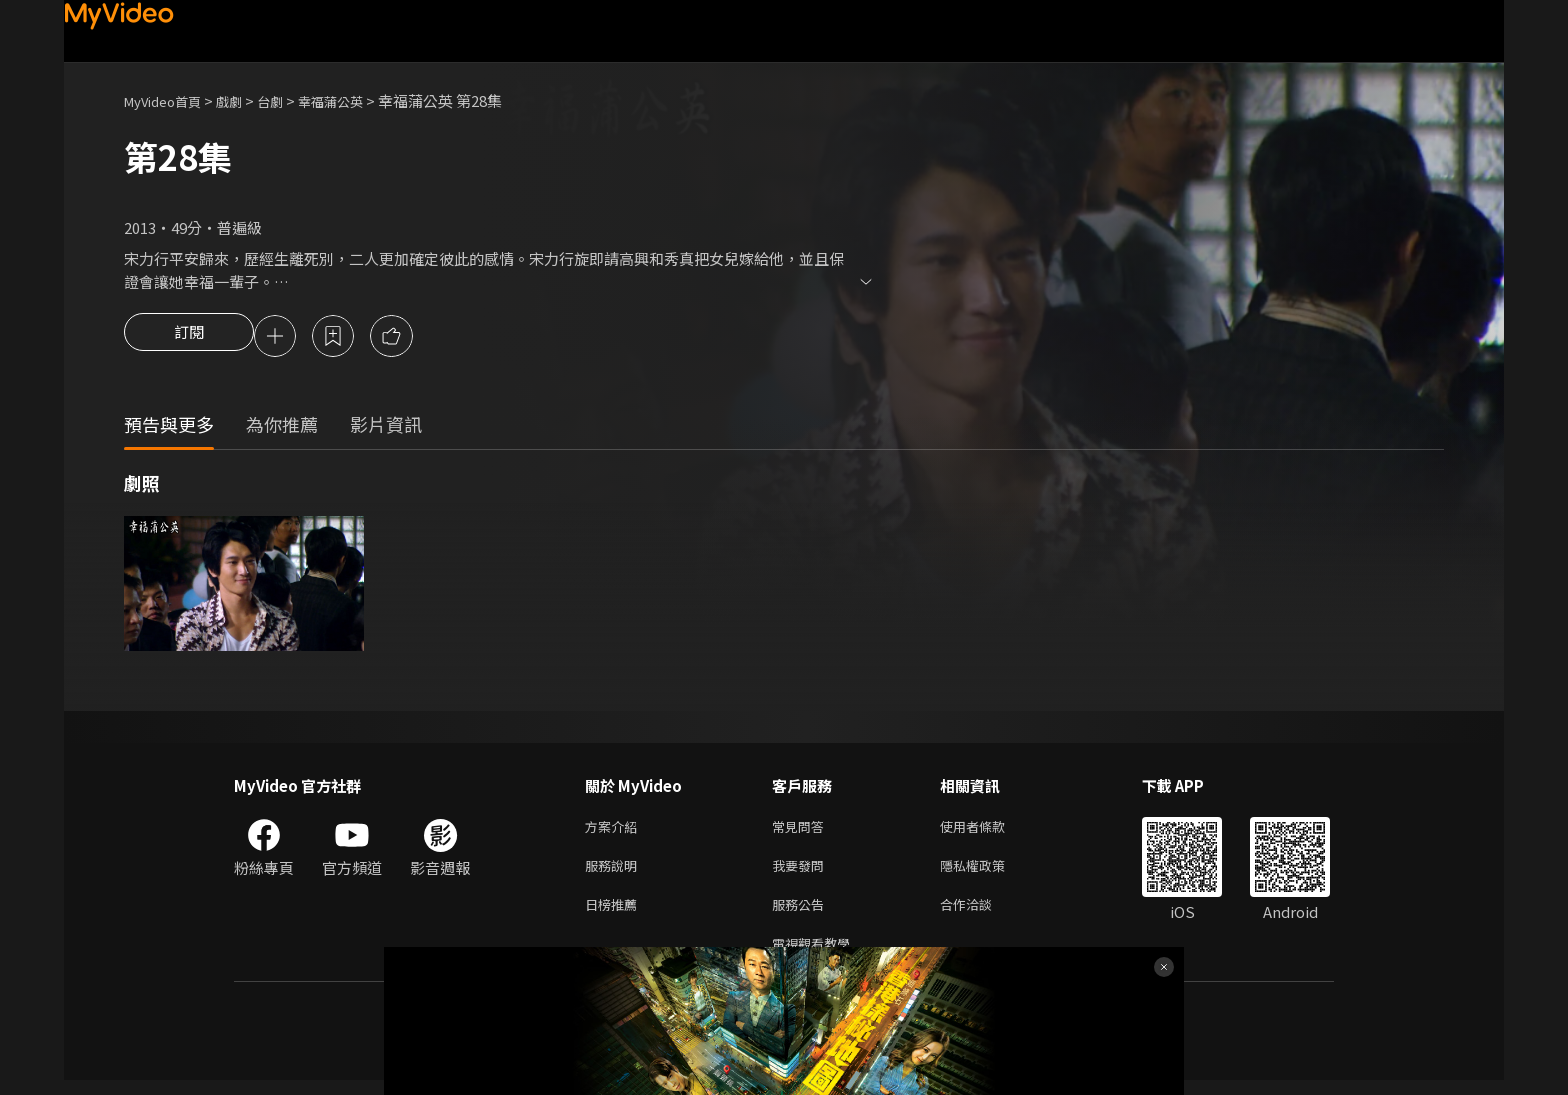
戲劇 (245, 100)
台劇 (290, 100)
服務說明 (615, 872)
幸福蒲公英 (357, 100)
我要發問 (802, 872)
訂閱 (189, 338)
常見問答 (802, 830)
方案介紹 (615, 830)
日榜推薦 (615, 914)
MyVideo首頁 (169, 100)
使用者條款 (989, 830)
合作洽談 (982, 914)
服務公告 (802, 914)
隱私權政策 (989, 872)
